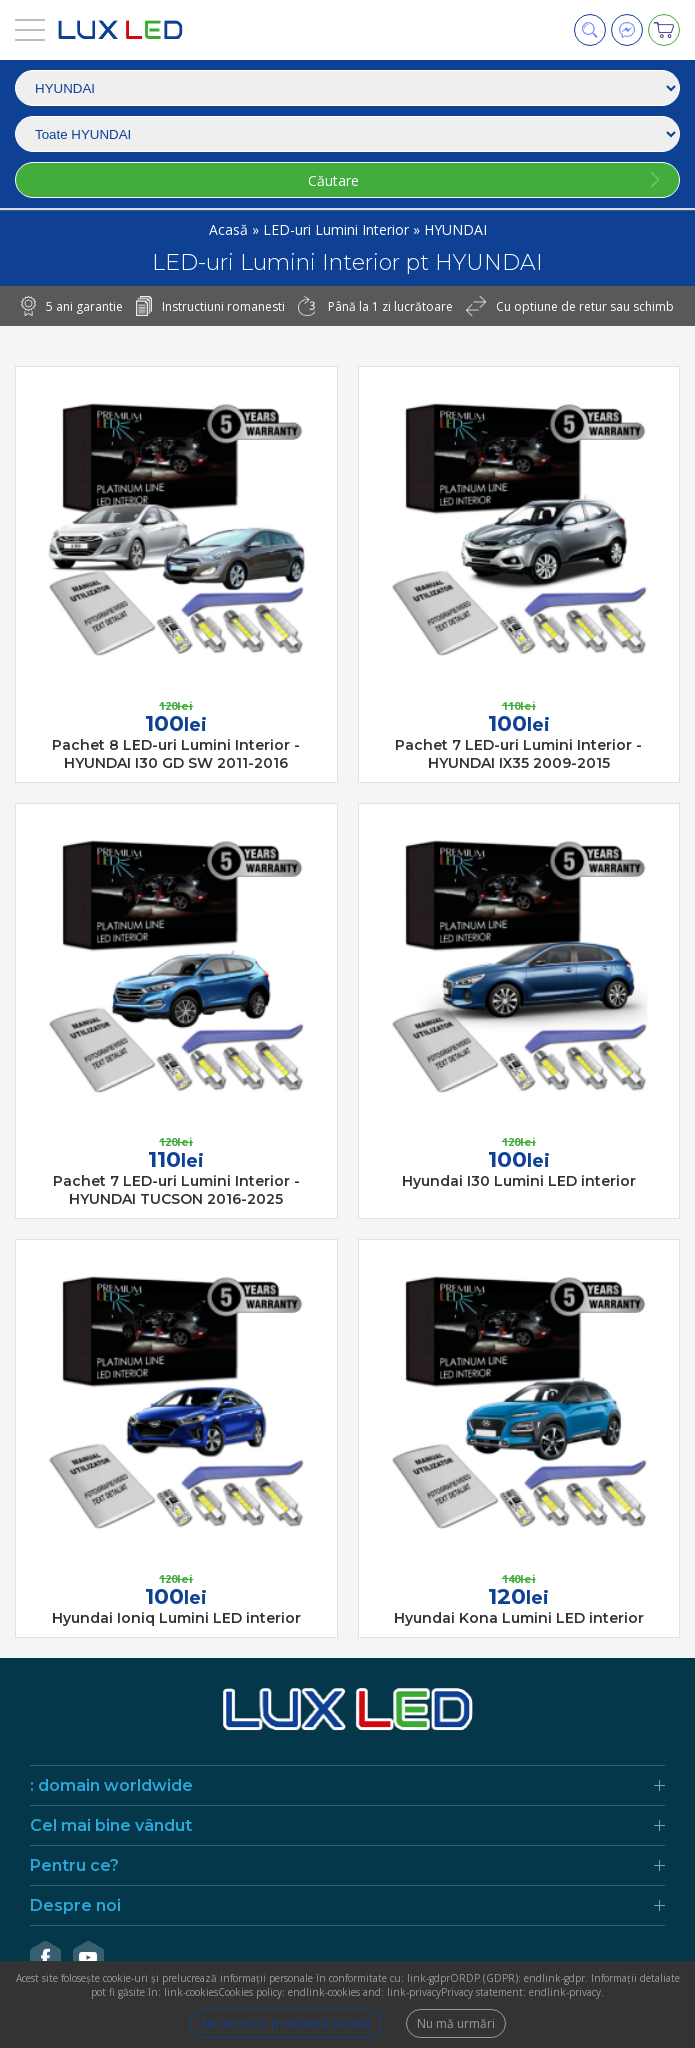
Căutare (333, 180)
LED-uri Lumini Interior (338, 229)
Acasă (230, 229)
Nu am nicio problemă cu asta (286, 2023)
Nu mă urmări (456, 2023)
